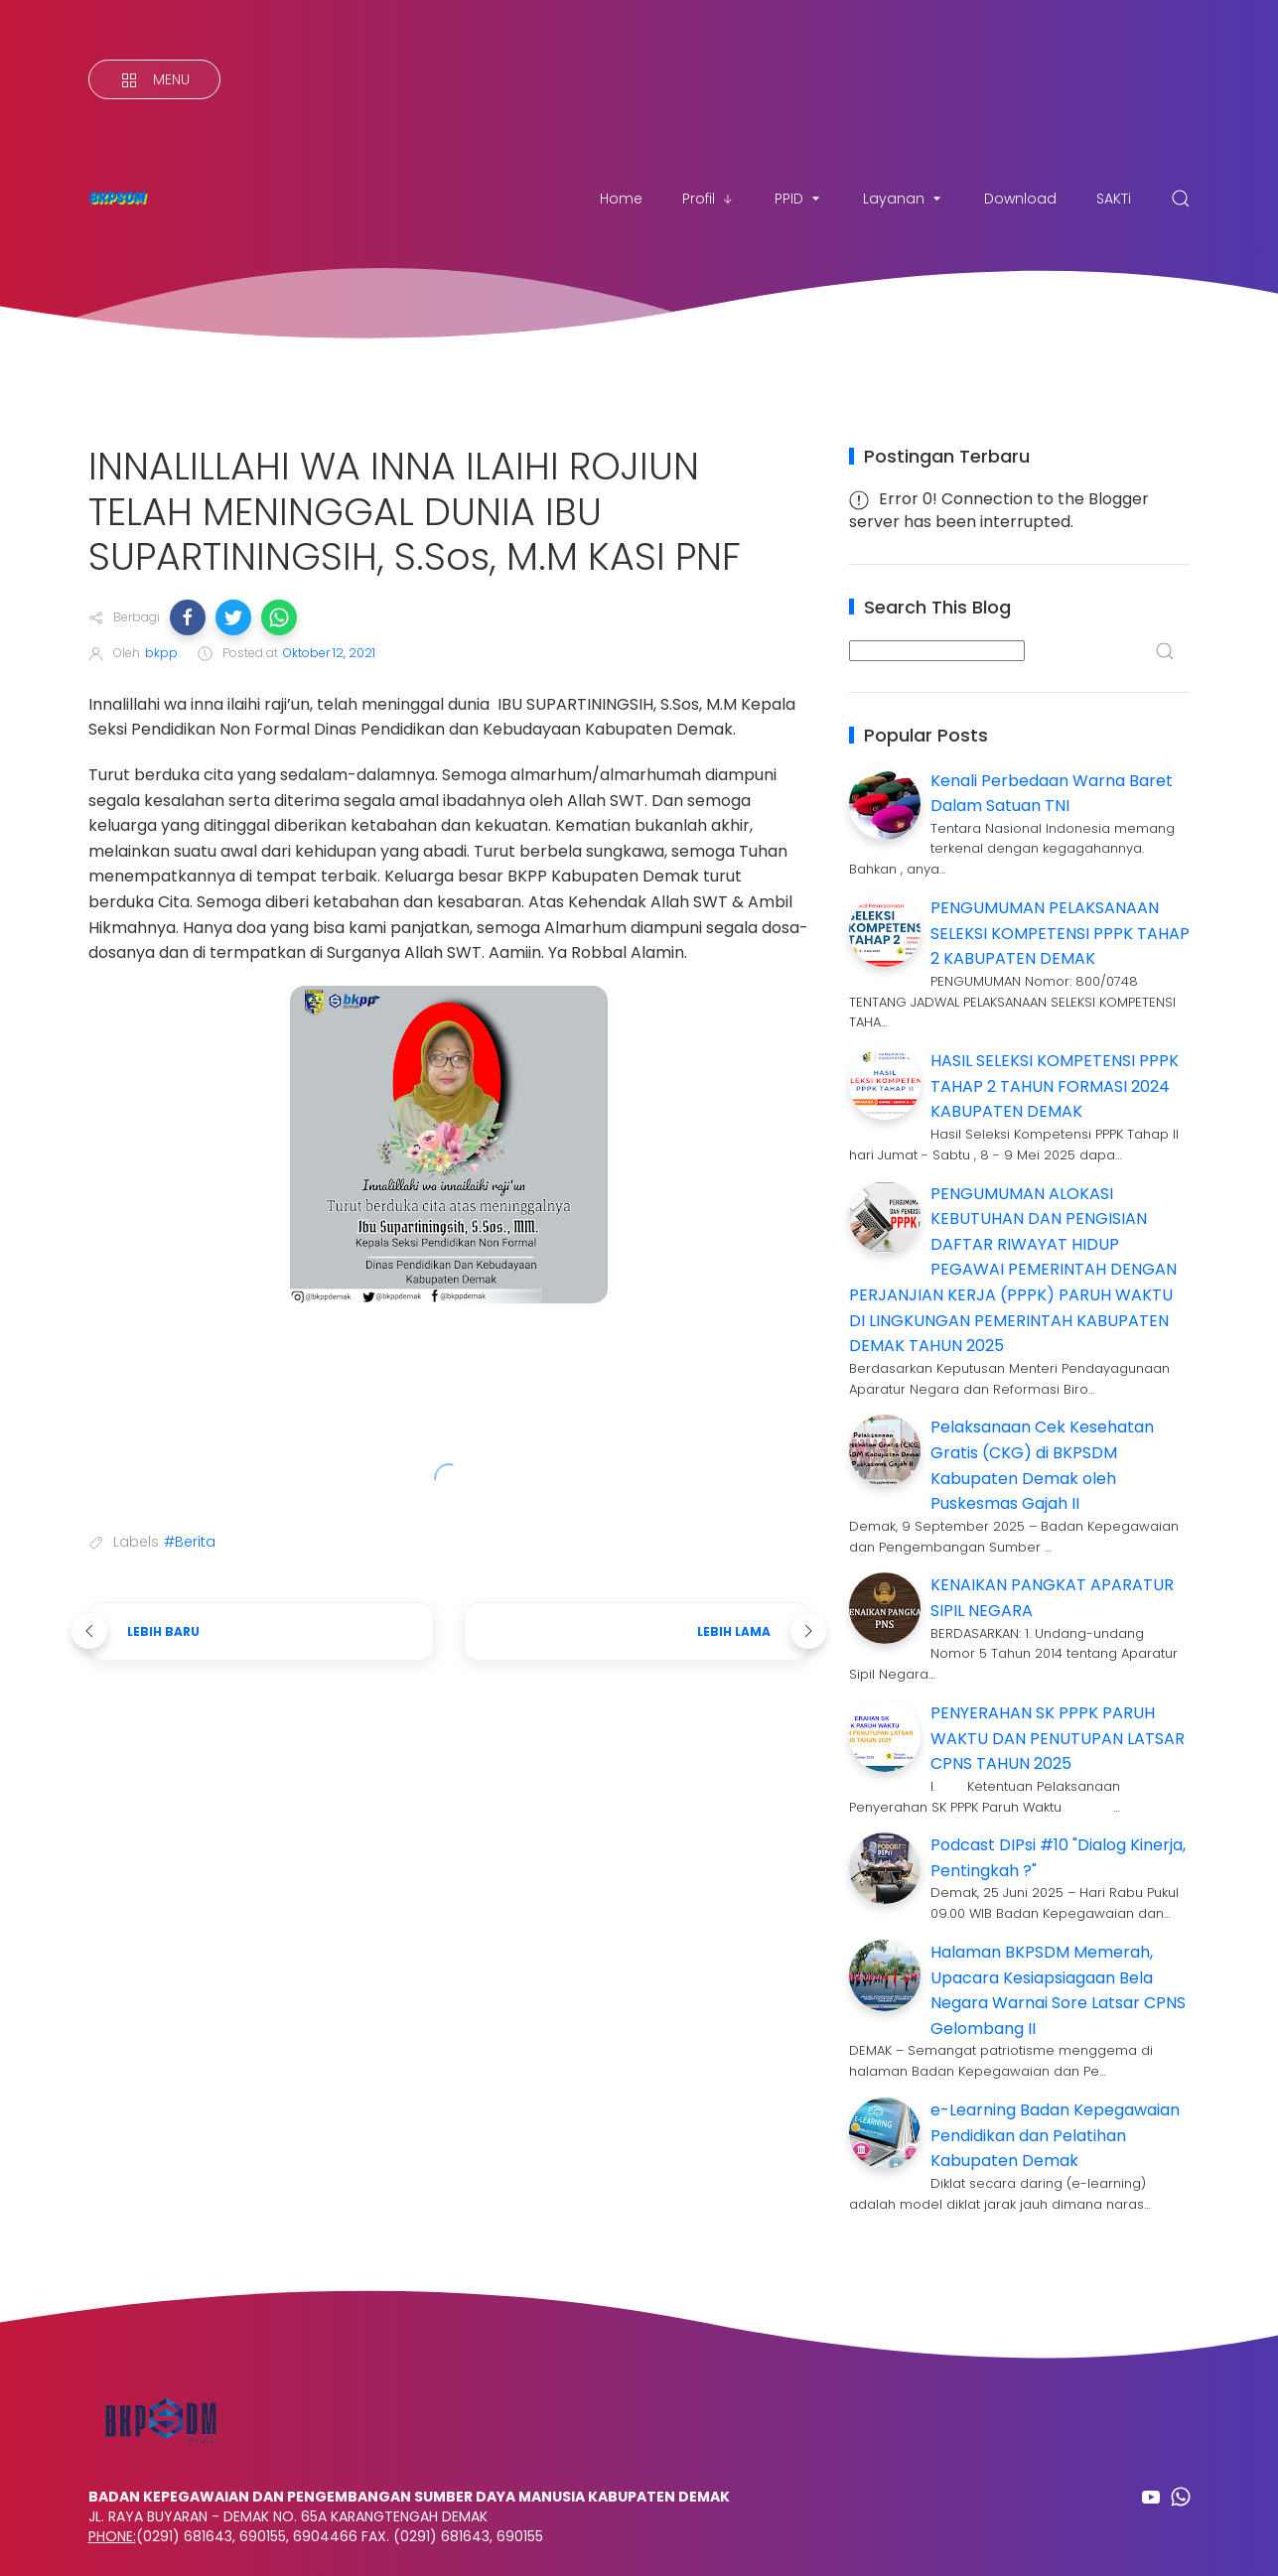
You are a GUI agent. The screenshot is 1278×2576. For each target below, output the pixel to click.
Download (1020, 198)
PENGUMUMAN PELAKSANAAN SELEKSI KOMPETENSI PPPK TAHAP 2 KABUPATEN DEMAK (1060, 933)
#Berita (189, 1542)
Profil (708, 198)
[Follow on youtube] (1151, 2497)
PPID (799, 198)
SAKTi (1113, 198)
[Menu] (154, 79)
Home (621, 198)
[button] (188, 617)
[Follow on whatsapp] (1181, 2497)
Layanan (903, 198)
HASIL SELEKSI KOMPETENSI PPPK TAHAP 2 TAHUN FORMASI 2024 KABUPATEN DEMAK (1054, 1086)
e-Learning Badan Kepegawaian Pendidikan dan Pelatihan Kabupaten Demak (1055, 2135)
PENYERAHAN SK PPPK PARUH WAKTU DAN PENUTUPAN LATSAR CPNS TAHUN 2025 (1057, 1738)
